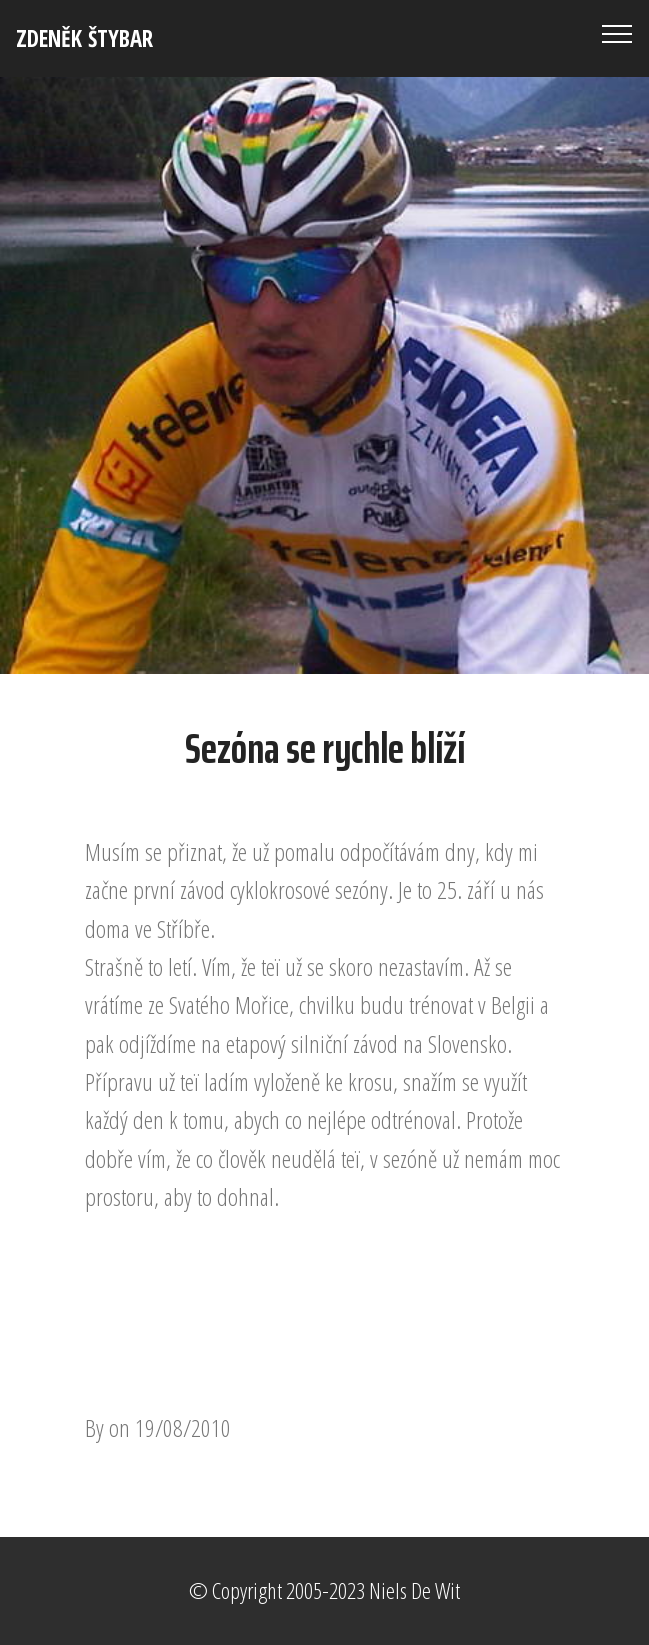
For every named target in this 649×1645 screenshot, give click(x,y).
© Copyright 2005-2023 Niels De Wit (324, 1590)
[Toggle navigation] (617, 33)
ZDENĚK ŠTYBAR (84, 38)
